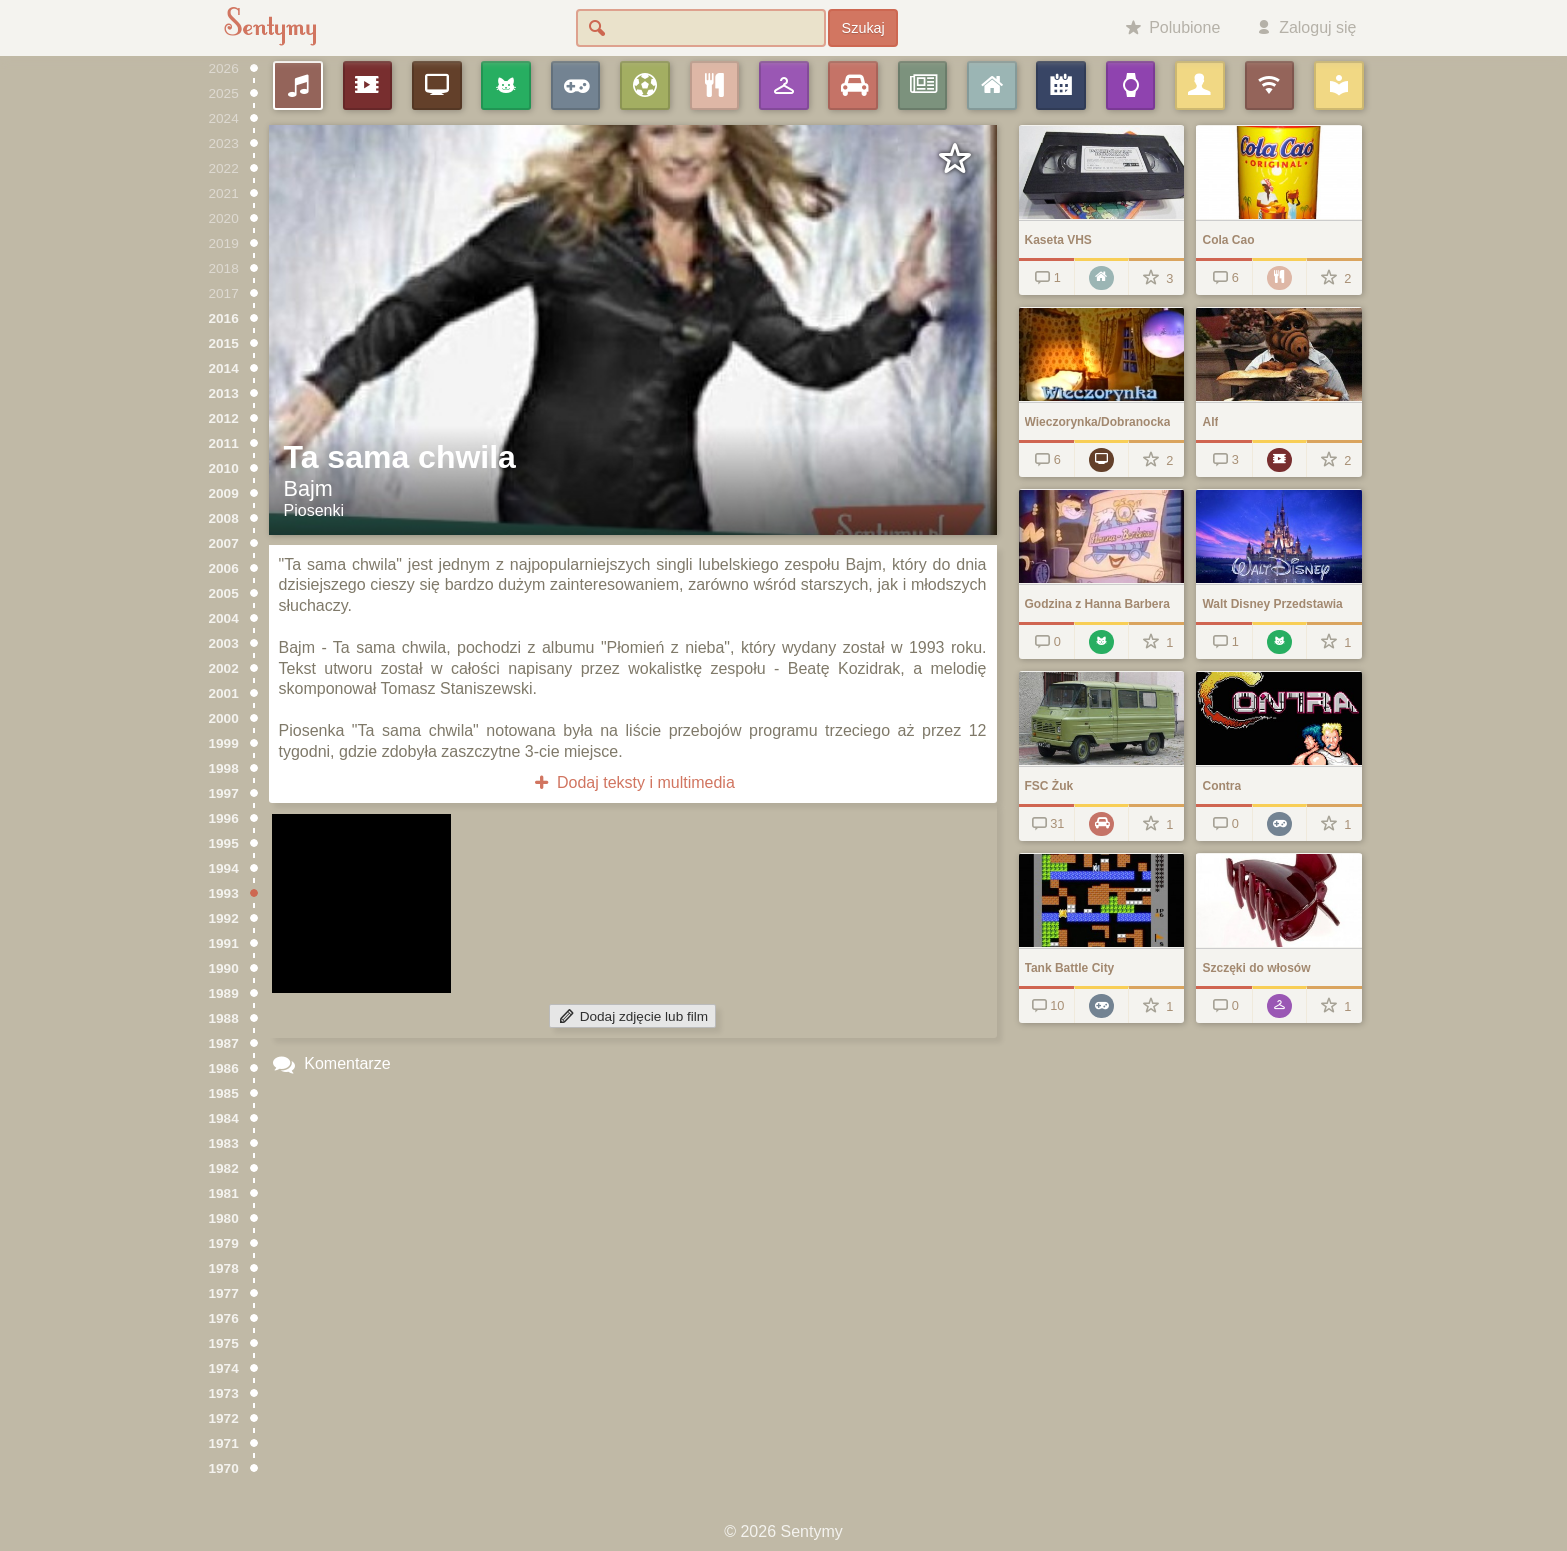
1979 (224, 1243)
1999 (224, 743)
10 (1046, 1005)
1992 (224, 918)
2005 (224, 593)
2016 (224, 318)
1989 (224, 993)
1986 (224, 1068)
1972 (224, 1418)
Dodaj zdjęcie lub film (632, 1016)
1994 (224, 868)
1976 (224, 1318)
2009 (224, 493)
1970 (224, 1468)
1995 (224, 843)
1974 (224, 1368)
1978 (224, 1268)
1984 (224, 1118)
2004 (224, 618)
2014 (224, 368)
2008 (224, 518)
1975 (224, 1343)
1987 (224, 1043)
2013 (224, 393)
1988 (224, 1018)
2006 (224, 568)
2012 (224, 418)
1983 (224, 1143)
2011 (224, 443)
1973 (224, 1393)
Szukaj (863, 28)
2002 (224, 668)
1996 (224, 818)
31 (1046, 823)
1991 (224, 943)
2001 (224, 693)
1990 (224, 968)
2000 (224, 718)
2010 (224, 468)
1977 (224, 1293)
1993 (224, 893)
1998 (224, 768)
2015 (224, 343)
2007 (224, 543)
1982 (224, 1168)
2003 (224, 643)
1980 (224, 1218)
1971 (224, 1443)
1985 (224, 1093)
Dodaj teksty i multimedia (632, 782)
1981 (224, 1193)
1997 (224, 793)
